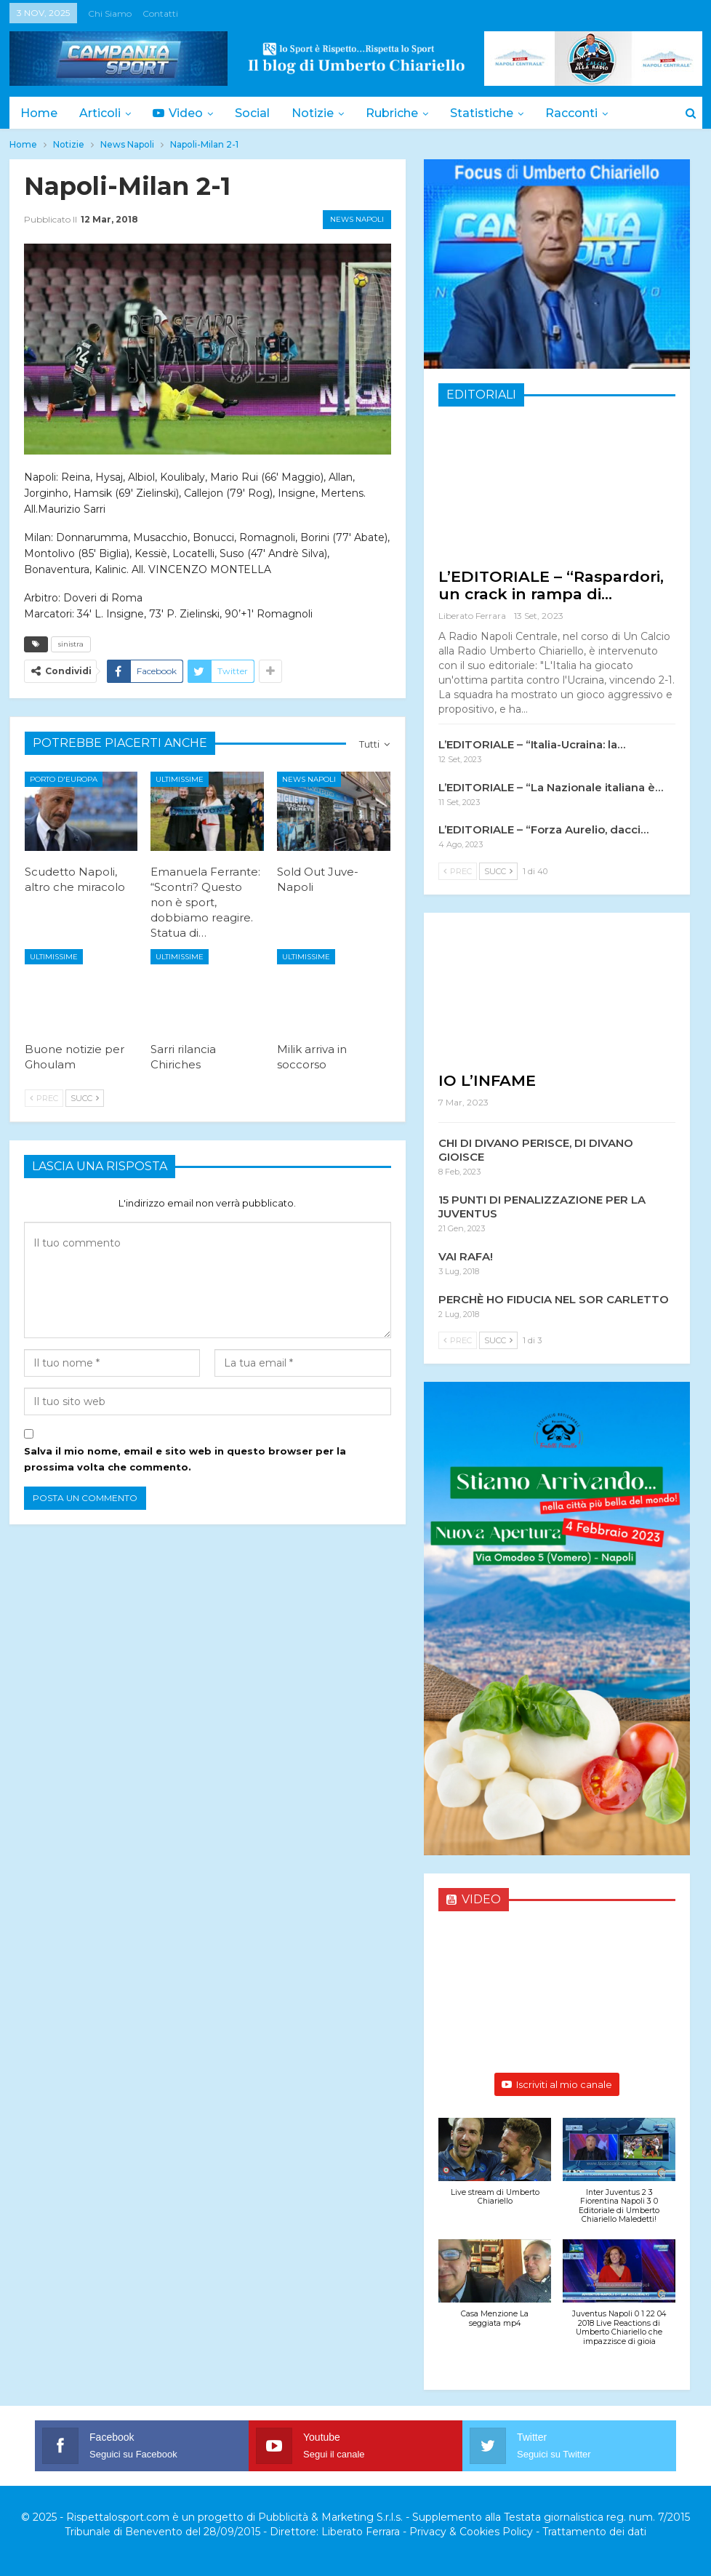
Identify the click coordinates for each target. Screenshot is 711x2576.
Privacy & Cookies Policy (471, 2531)
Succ (85, 1098)
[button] (495, 2169)
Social (258, 113)
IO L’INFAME (487, 1080)
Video (182, 113)
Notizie (321, 113)
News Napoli (357, 219)
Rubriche (403, 113)
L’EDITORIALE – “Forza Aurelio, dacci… (543, 829)
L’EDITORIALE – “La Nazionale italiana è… (550, 787)
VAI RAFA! (465, 1256)
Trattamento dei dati (594, 2531)
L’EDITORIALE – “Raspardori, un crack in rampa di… (551, 585)
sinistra (71, 644)
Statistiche (494, 113)
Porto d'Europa (63, 779)
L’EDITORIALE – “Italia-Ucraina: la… (531, 744)
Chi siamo (110, 13)
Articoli (102, 113)
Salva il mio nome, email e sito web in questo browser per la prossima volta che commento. (185, 1459)
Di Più (578, 113)
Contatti (160, 13)
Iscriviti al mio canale (557, 2084)
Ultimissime (180, 779)
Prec (44, 1098)
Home (38, 113)
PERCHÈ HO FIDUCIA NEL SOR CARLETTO (553, 1299)
